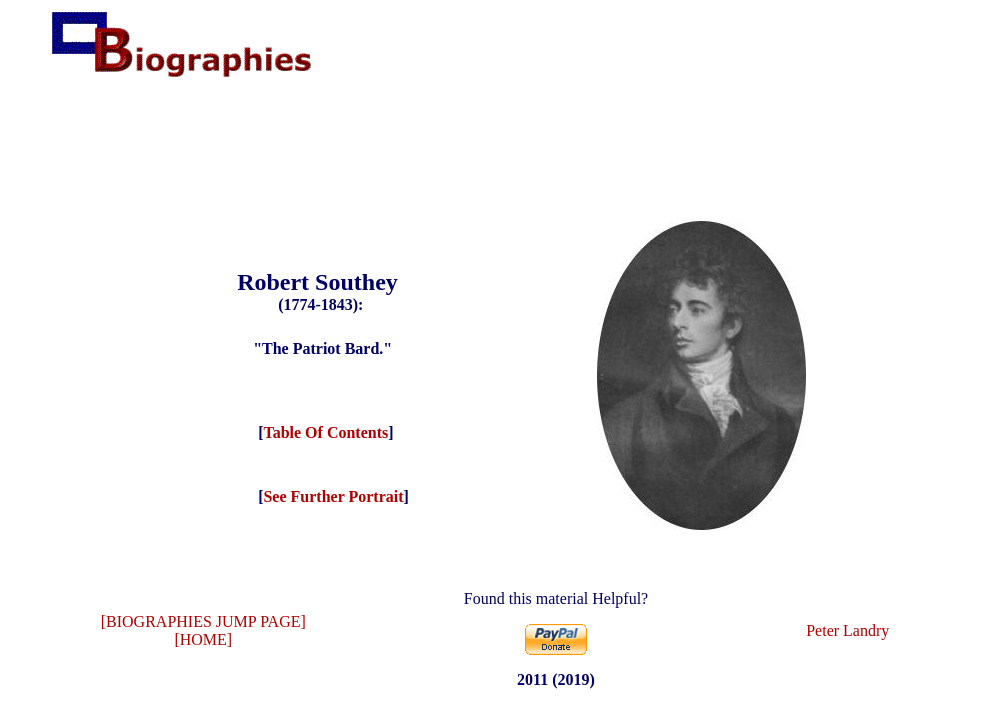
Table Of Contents (325, 432)
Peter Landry (847, 630)
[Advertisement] (495, 144)
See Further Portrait (333, 496)
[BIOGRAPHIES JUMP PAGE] (203, 621)
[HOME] (203, 639)
